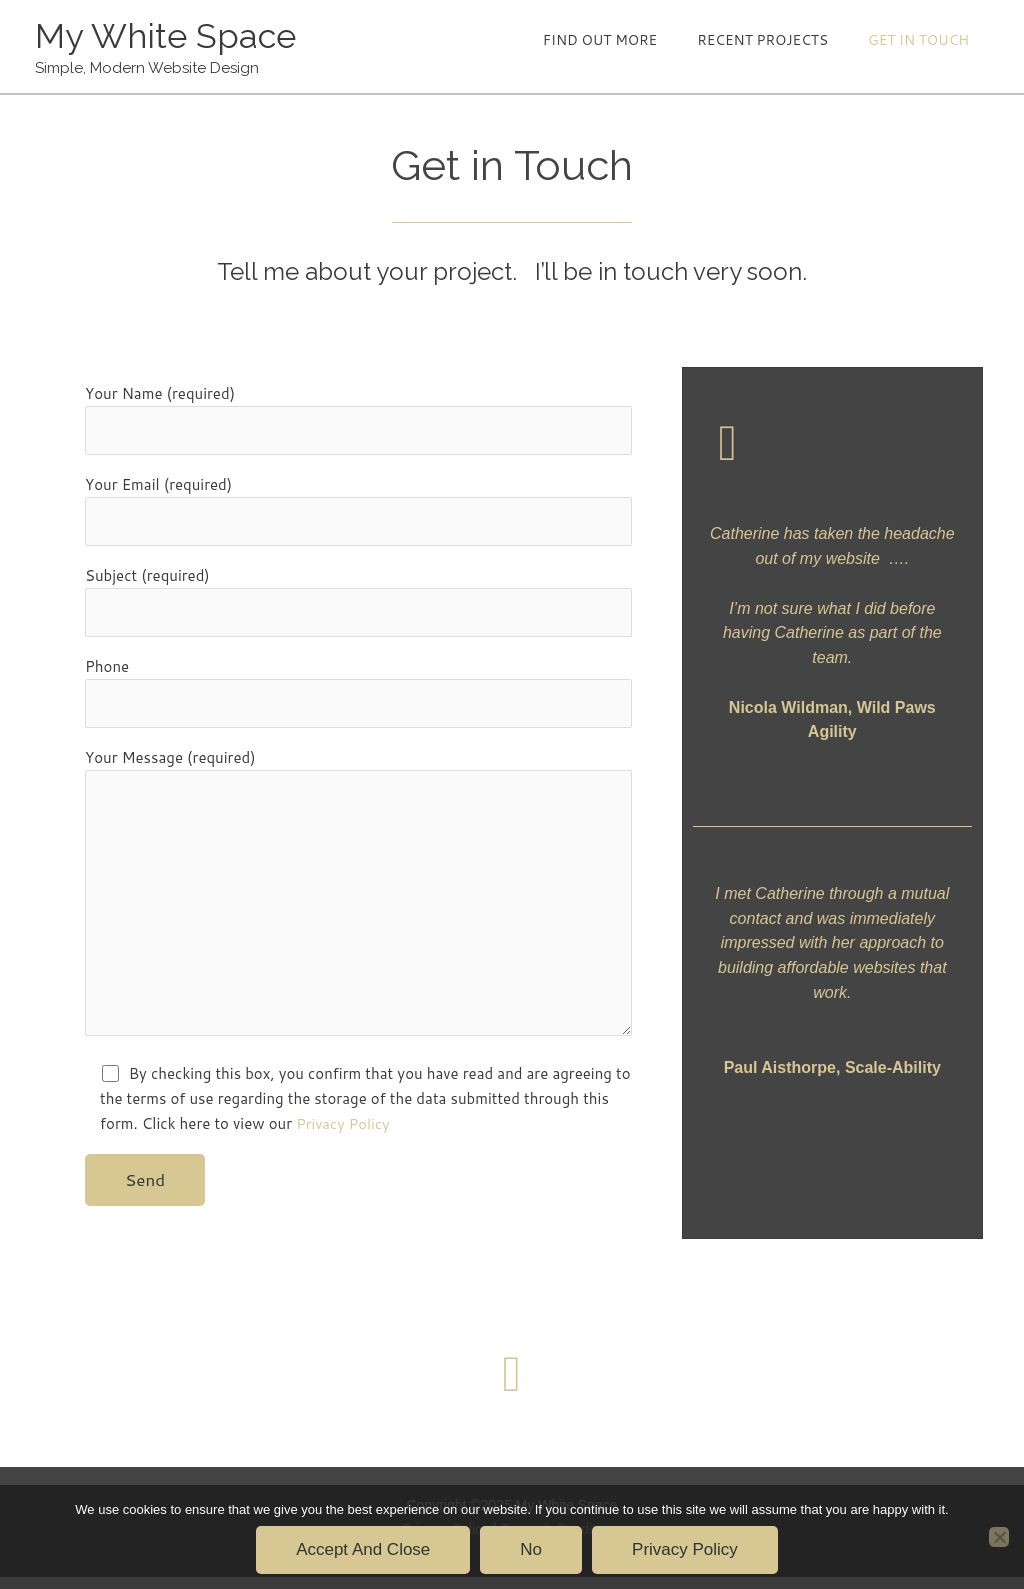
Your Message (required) (358, 905)
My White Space (167, 36)
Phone (358, 697)
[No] (999, 1537)
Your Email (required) (358, 513)
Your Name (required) (358, 421)
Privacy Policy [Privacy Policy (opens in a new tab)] (344, 1135)
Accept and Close (363, 1549)
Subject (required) (358, 605)
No (531, 1549)
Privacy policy (685, 1549)
